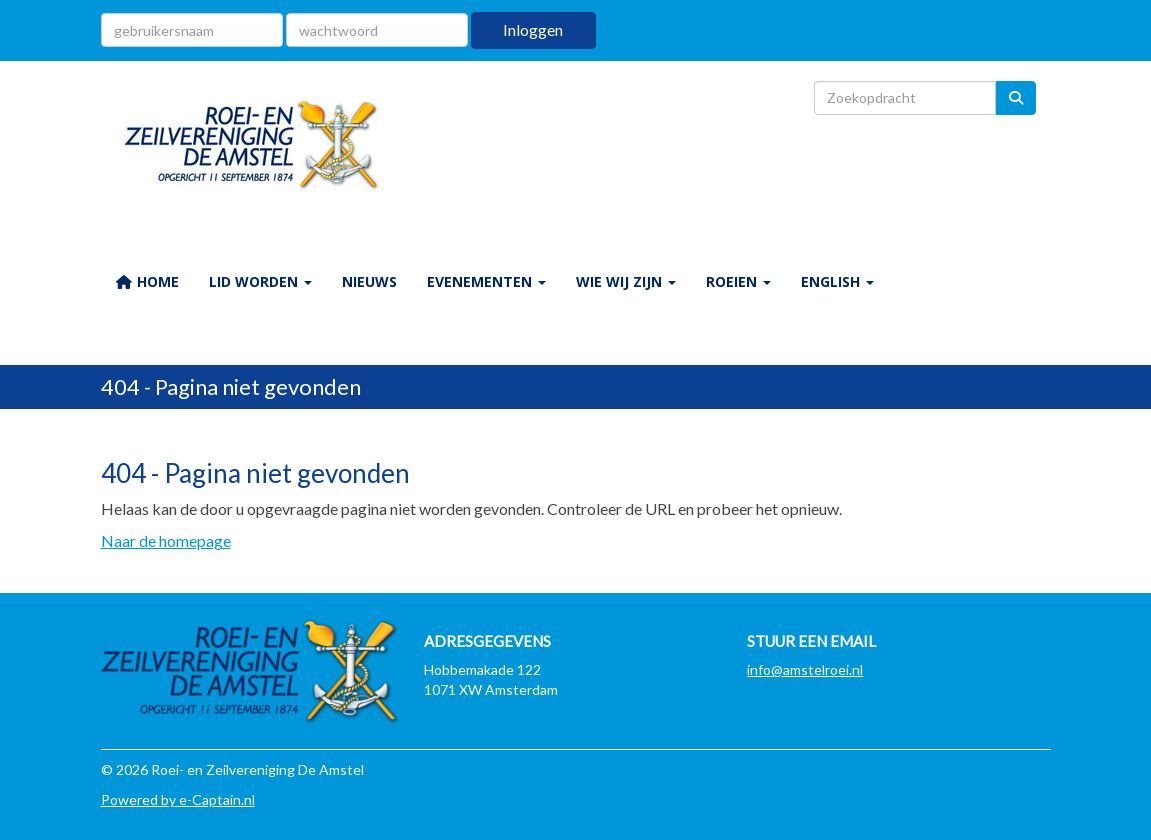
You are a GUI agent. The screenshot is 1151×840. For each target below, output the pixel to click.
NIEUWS (369, 281)
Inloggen (533, 29)
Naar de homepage (166, 540)
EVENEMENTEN (486, 281)
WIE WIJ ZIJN (626, 281)
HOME (148, 281)
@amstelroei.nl (805, 669)
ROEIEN (738, 281)
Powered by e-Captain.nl (178, 799)
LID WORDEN (260, 281)
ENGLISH (837, 281)
